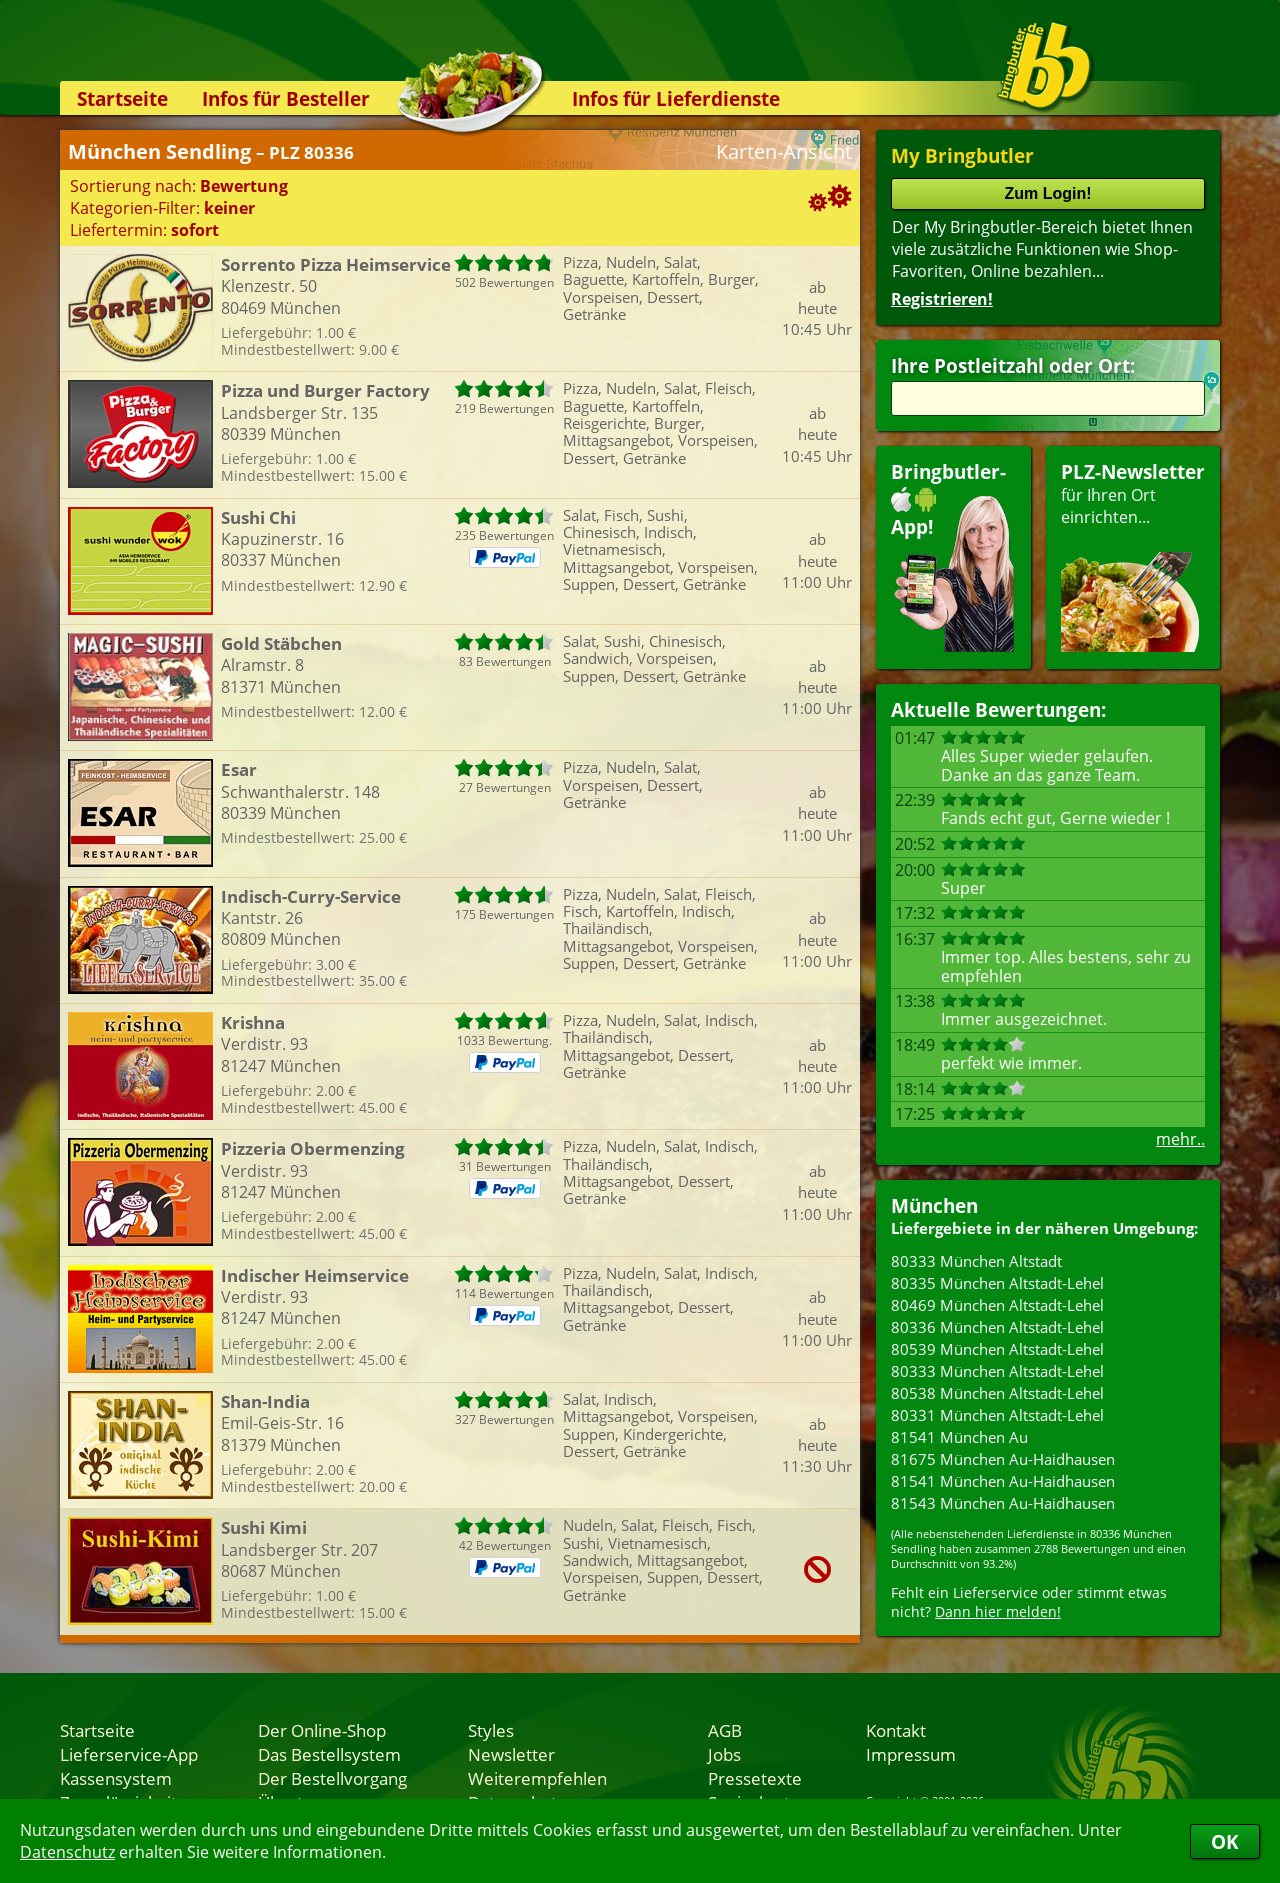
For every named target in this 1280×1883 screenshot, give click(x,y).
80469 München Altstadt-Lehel (997, 1305)
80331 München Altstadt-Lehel (997, 1415)
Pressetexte (755, 1778)
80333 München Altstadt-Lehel (997, 1371)
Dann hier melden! (998, 1611)
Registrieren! (942, 299)
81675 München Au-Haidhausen (1003, 1459)
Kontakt (896, 1730)
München (934, 1205)
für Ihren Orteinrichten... (1133, 555)
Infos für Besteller (286, 98)
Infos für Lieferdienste (676, 98)
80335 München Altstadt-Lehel (997, 1283)
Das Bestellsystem (329, 1754)
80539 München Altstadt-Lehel (997, 1349)
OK (1225, 1841)
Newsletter (511, 1754)
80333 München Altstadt (976, 1261)
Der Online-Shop (322, 1730)
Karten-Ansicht (784, 151)
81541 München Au (959, 1437)
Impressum (911, 1754)
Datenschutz (67, 1852)
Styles (491, 1730)
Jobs (724, 1754)
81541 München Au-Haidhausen (1003, 1481)
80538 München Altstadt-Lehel (997, 1393)
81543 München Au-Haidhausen (1003, 1503)
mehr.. (1180, 1139)
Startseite (122, 98)
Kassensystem (116, 1778)
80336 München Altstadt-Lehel (997, 1327)
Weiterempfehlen (537, 1778)
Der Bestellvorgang (332, 1778)
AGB (725, 1730)
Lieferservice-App (129, 1754)
